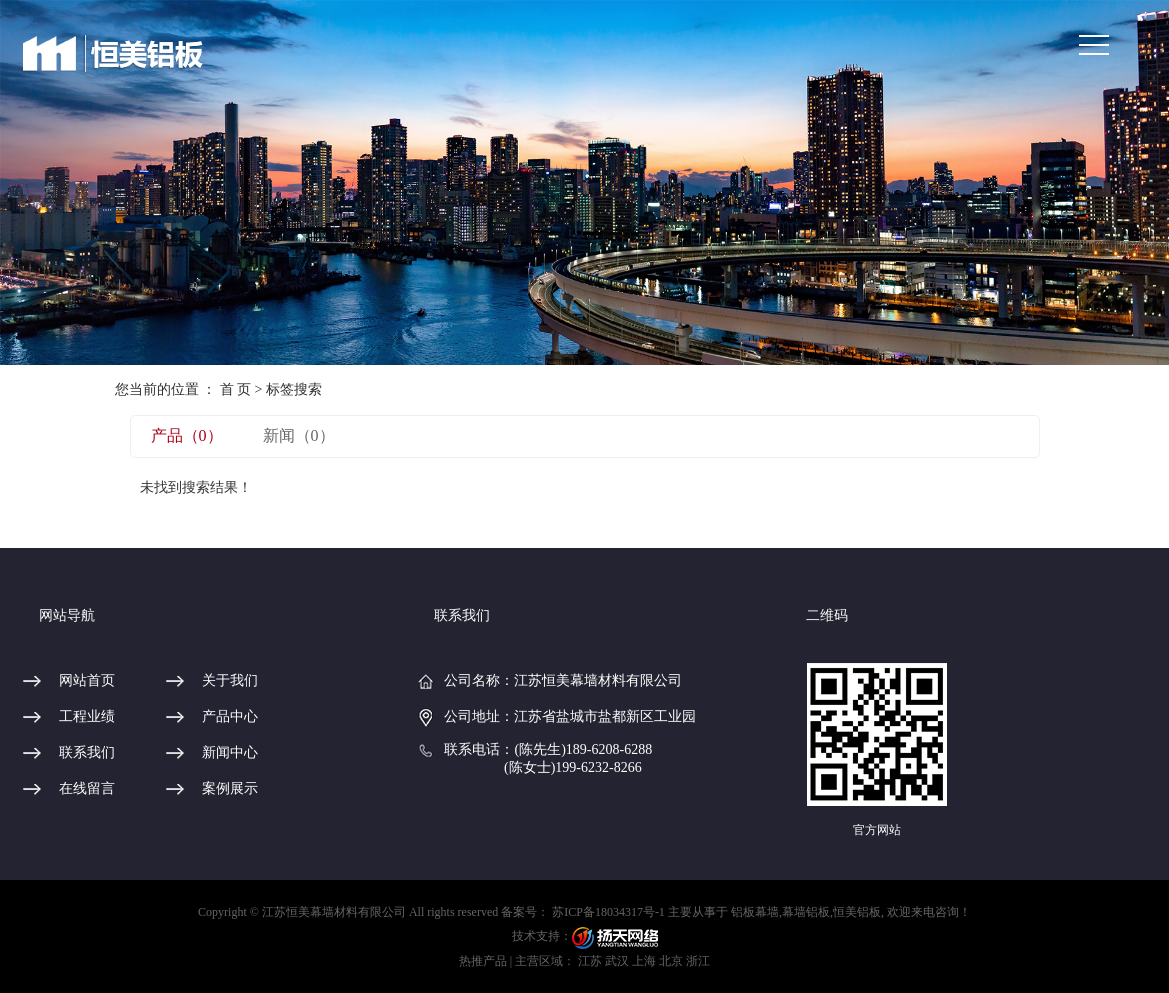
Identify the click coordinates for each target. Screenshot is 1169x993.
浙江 (698, 961)
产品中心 (230, 716)
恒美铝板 (857, 912)
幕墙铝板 (806, 912)
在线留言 (87, 788)
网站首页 (87, 680)
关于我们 (230, 680)
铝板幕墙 (755, 912)
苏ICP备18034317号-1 (608, 912)
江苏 (590, 961)
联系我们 (87, 752)
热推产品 (483, 961)
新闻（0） (299, 435)
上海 (644, 961)
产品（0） (187, 435)
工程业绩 (87, 716)
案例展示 (230, 788)
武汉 (617, 961)
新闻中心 (230, 752)
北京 (671, 961)
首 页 (236, 389)
